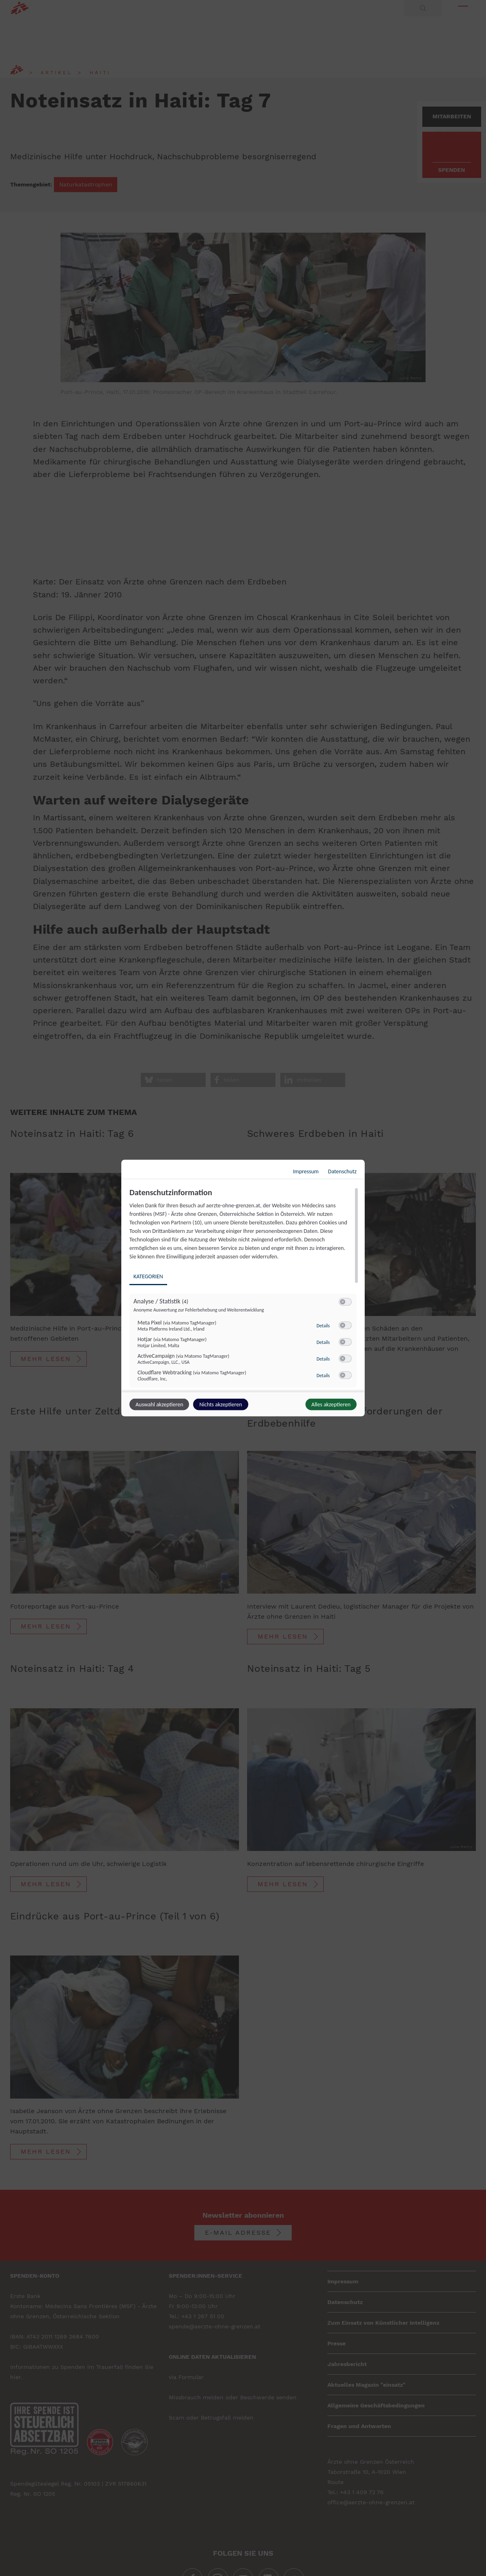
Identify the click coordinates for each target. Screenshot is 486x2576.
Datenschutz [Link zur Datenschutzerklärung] (342, 1171)
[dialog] (243, 1288)
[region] (244, 1288)
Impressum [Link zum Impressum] (305, 1171)
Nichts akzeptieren (220, 1404)
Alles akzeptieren (331, 1404)
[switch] (345, 1302)
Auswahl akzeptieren (159, 1404)
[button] (342, 1302)
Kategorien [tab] (148, 1276)
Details (323, 1326)
